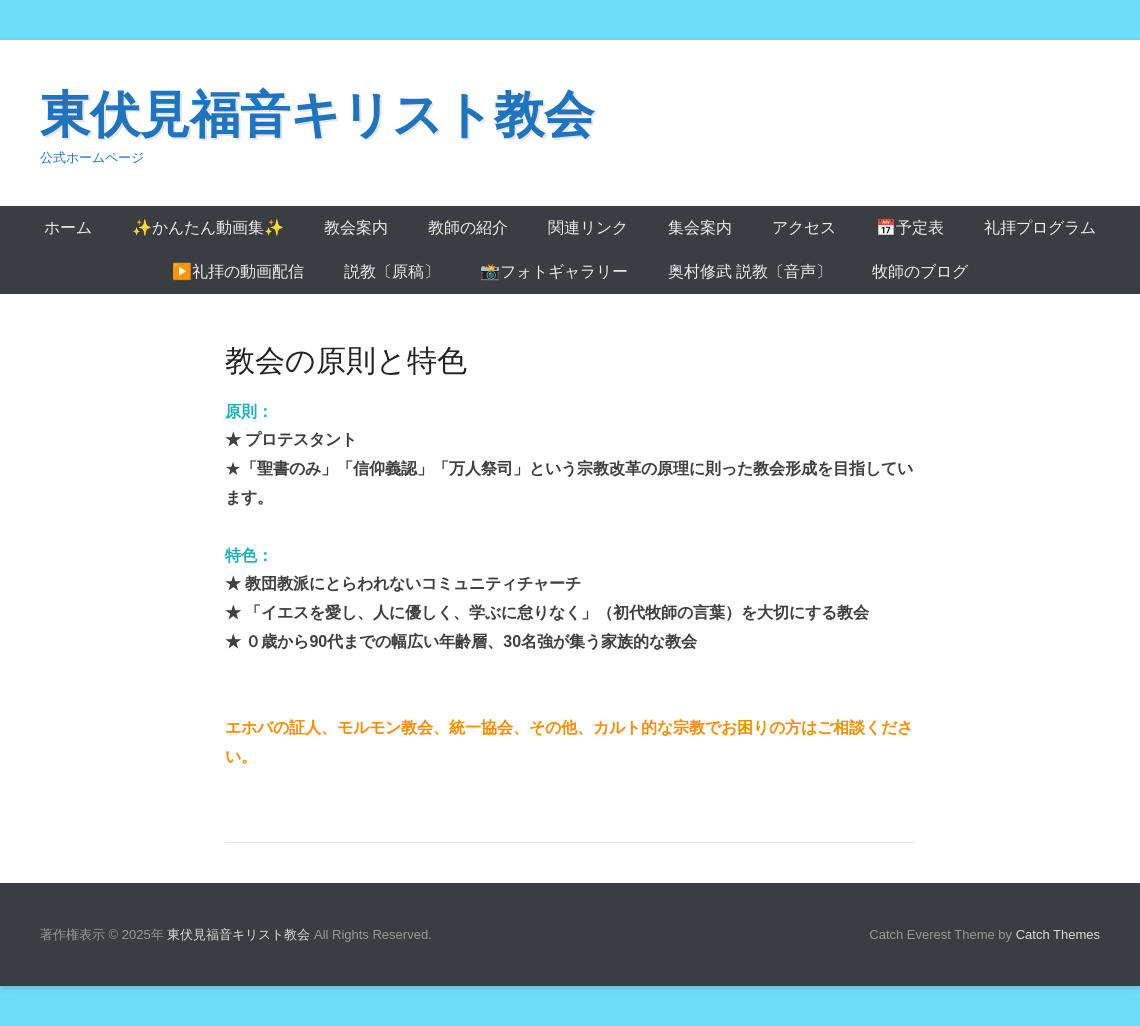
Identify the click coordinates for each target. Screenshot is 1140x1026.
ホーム (68, 227)
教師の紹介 (468, 227)
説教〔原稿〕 (392, 271)
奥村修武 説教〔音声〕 (750, 271)
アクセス (804, 227)
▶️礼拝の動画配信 (238, 271)
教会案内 (356, 227)
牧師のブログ (920, 271)
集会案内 (700, 227)
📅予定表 (910, 227)
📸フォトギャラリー (554, 271)
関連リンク (588, 227)
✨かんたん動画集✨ (208, 227)
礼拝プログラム (1040, 227)
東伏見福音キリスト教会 (317, 115)
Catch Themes (1058, 934)
